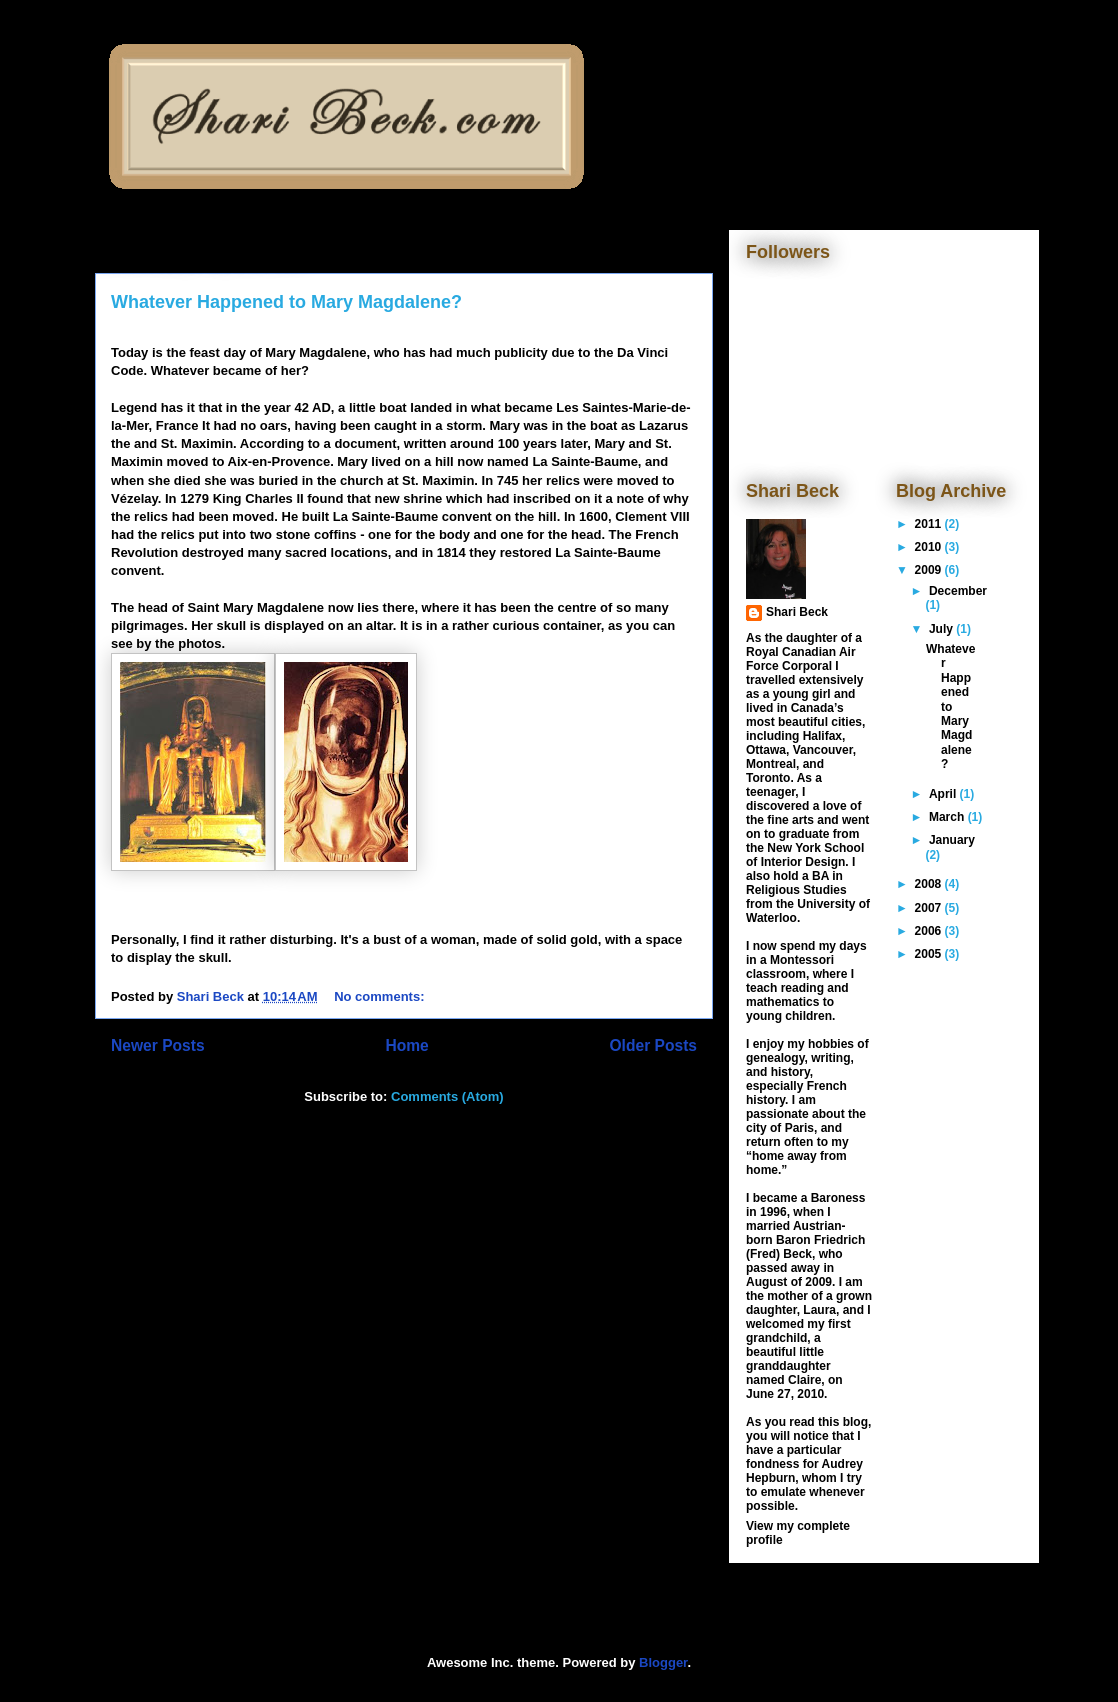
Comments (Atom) (447, 1096)
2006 (930, 931)
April (944, 794)
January (952, 840)
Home (406, 1045)
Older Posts (653, 1045)
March (948, 817)
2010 (930, 547)
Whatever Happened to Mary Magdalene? (286, 302)
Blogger (663, 1662)
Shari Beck (797, 612)
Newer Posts (158, 1045)
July (942, 629)
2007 (930, 908)
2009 (930, 570)
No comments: (381, 996)
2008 (930, 884)
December (958, 591)
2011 (930, 524)
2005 (930, 954)
